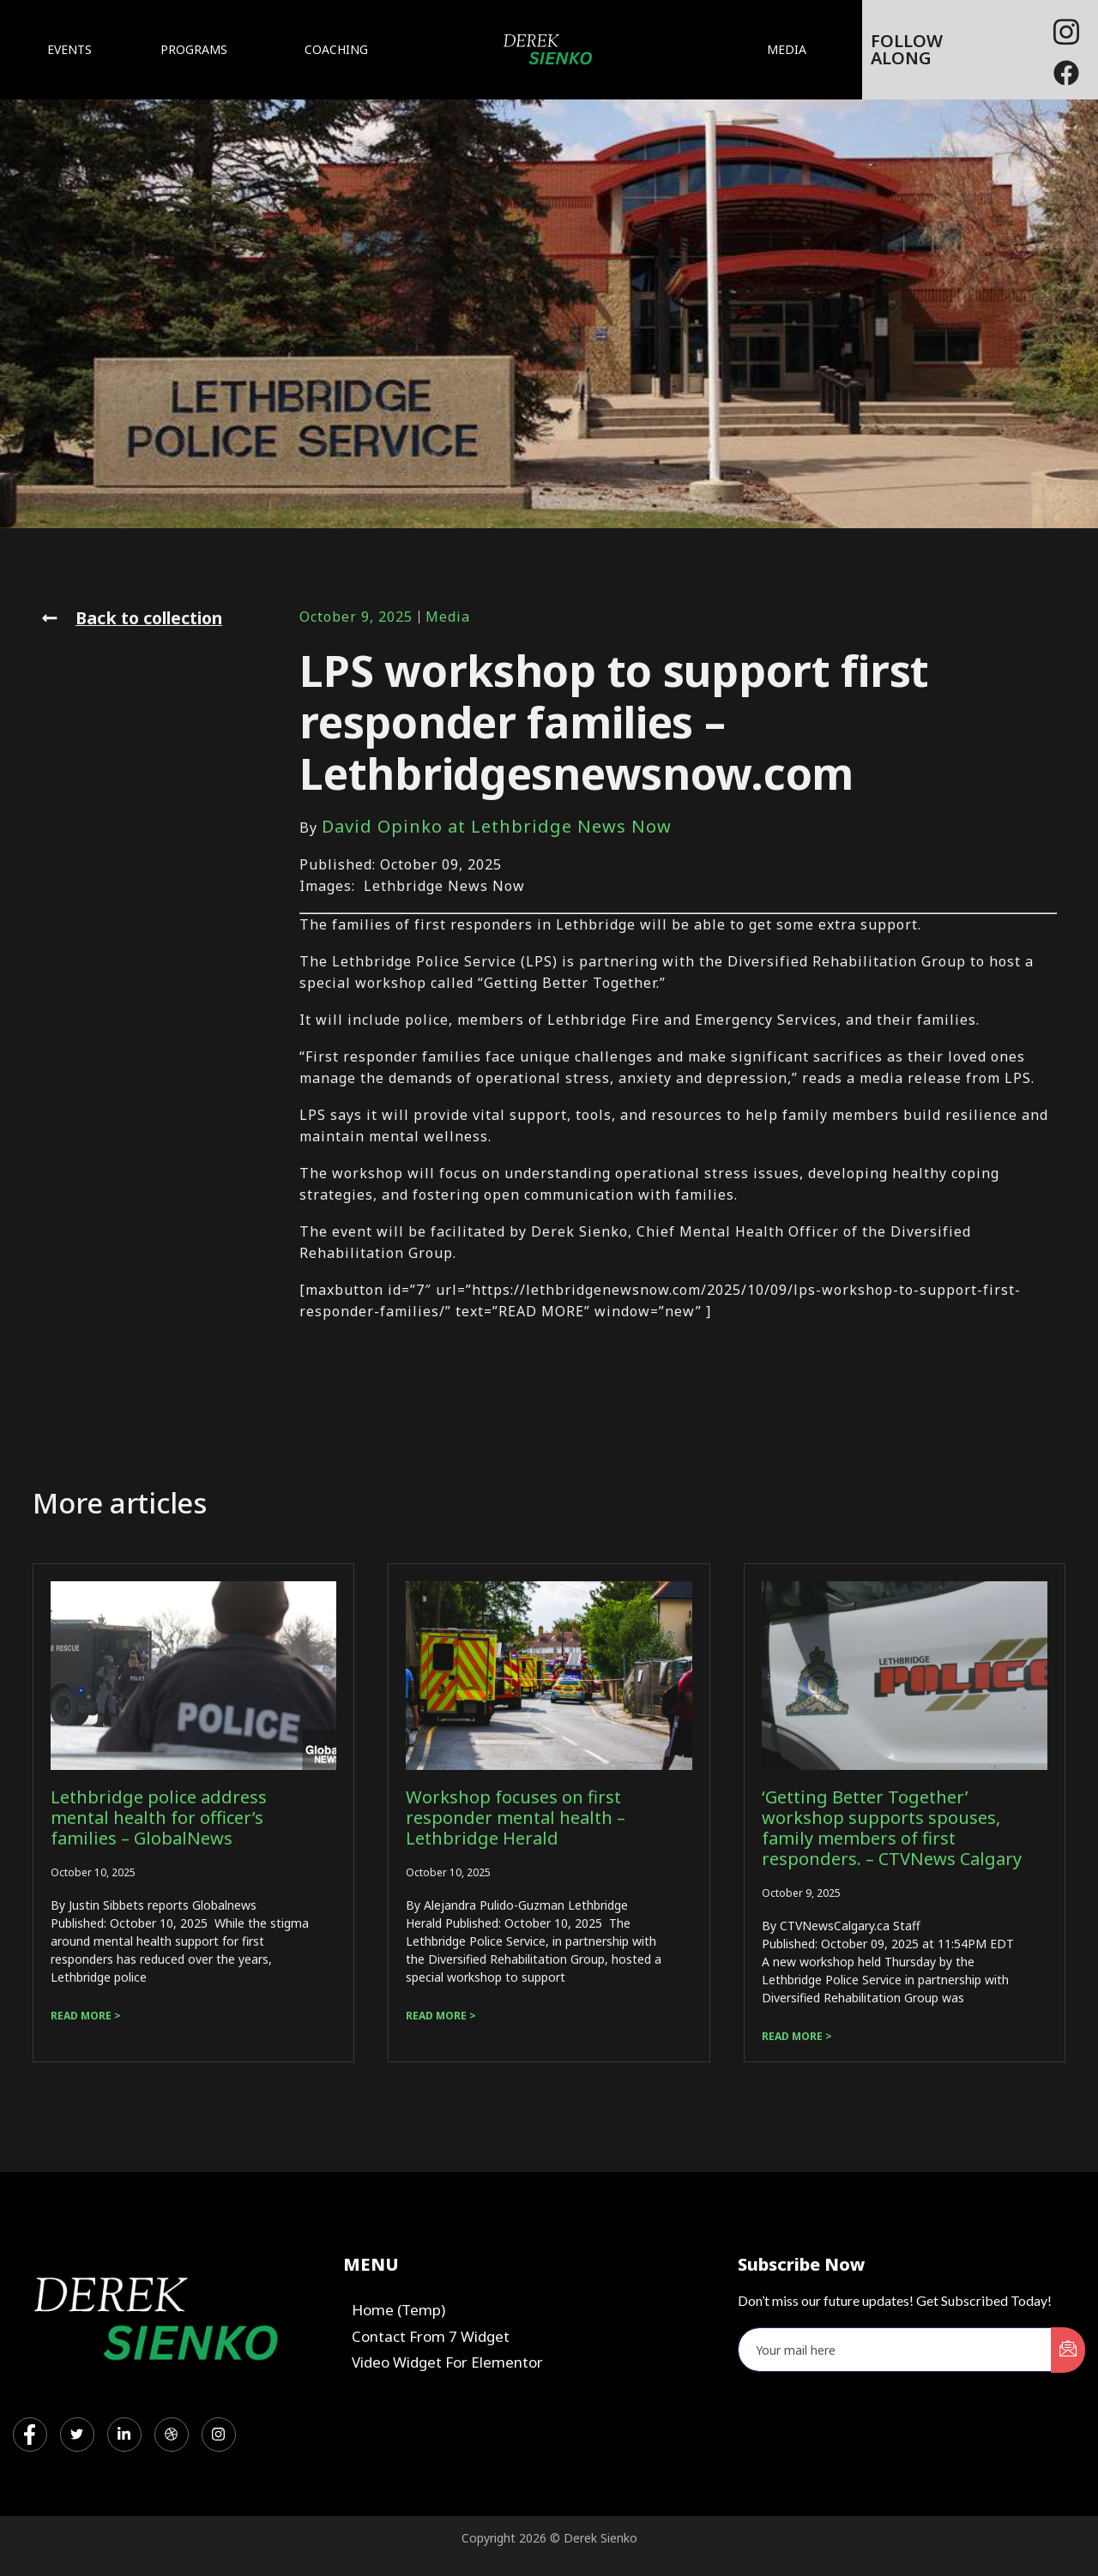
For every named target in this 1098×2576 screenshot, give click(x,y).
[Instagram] (219, 2434)
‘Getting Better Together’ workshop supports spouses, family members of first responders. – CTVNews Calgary (892, 1827)
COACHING (336, 49)
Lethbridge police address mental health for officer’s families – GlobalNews (159, 1817)
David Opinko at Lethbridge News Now (497, 826)
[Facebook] (1066, 26)
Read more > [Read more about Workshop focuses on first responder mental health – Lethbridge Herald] (441, 2015)
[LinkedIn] (124, 2434)
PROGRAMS (198, 49)
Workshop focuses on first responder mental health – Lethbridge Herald (515, 1817)
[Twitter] (77, 2434)
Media (447, 616)
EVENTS (69, 49)
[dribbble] (171, 2434)
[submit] (1068, 2350)
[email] (895, 2349)
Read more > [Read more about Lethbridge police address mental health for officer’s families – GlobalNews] (86, 2015)
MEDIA (791, 49)
